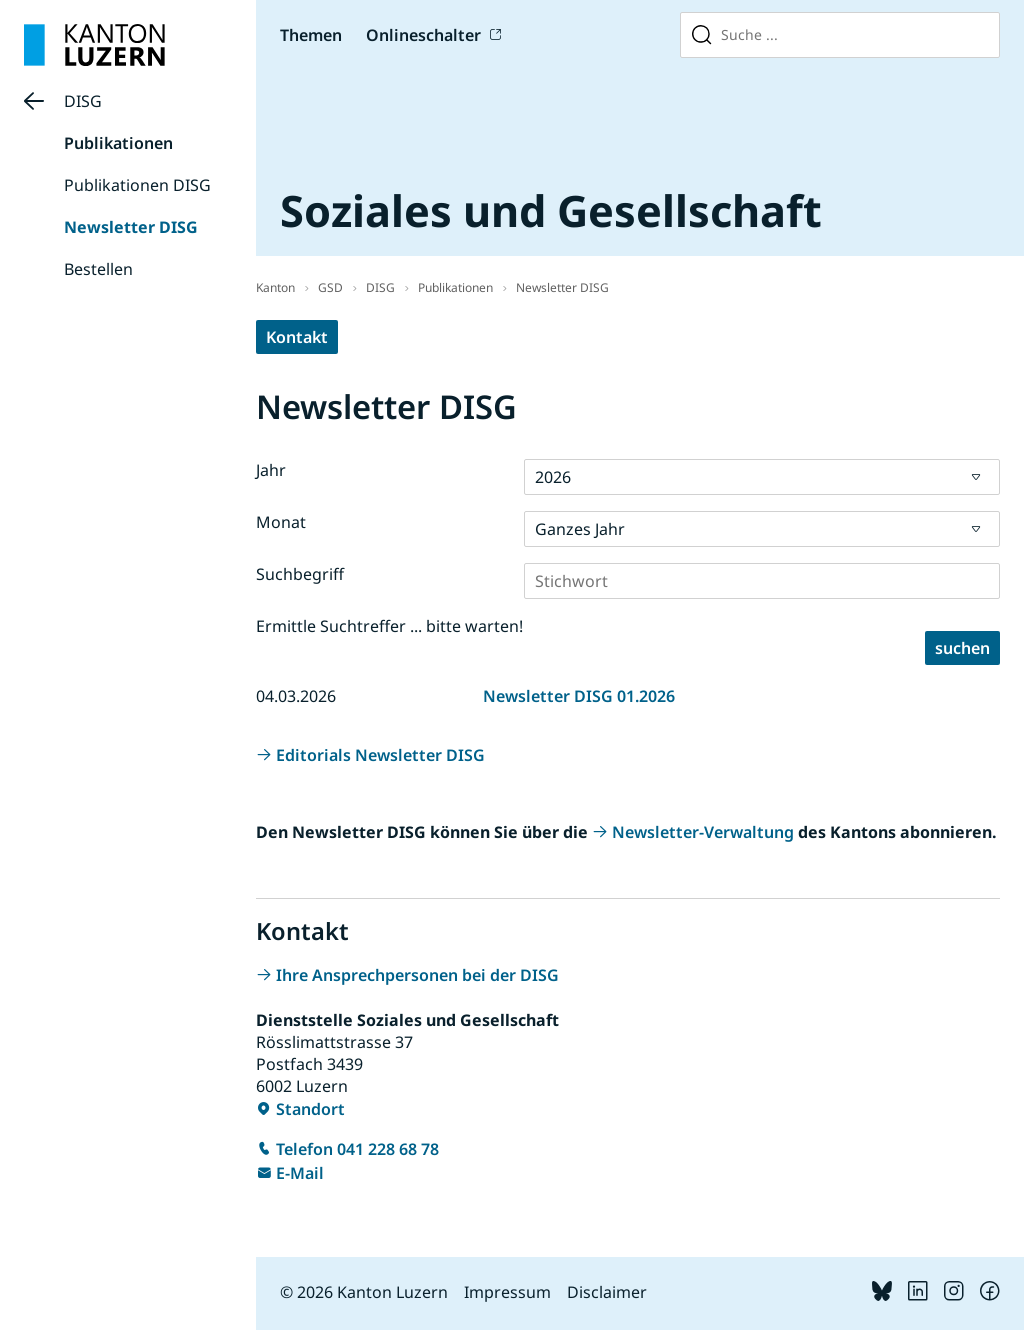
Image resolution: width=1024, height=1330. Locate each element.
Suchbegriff (300, 574)
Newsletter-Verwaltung (703, 832)
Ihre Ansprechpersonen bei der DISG (417, 975)
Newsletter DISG (131, 227)
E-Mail (300, 1173)
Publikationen (118, 143)
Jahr (271, 470)
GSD (330, 287)
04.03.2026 (296, 696)
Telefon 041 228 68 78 (357, 1149)
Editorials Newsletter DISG (380, 755)
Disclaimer (607, 1292)
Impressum (507, 1292)
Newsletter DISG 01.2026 (579, 696)
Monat (281, 522)
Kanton (275, 287)
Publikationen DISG (137, 185)
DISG (83, 101)
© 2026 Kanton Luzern (364, 1292)
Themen (311, 35)
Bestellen (98, 269)
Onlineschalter (423, 35)
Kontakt (297, 337)
